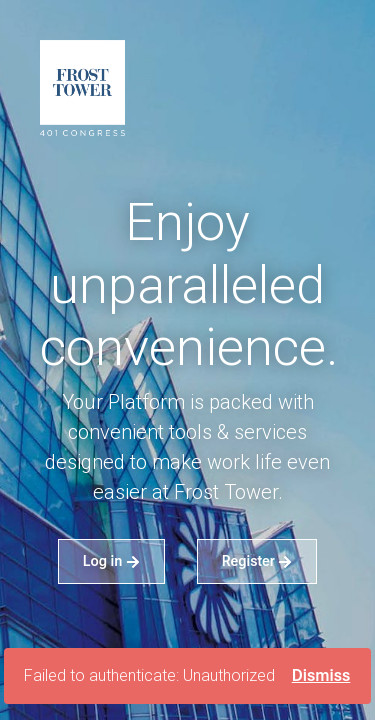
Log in (111, 560)
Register (257, 560)
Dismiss (321, 675)
